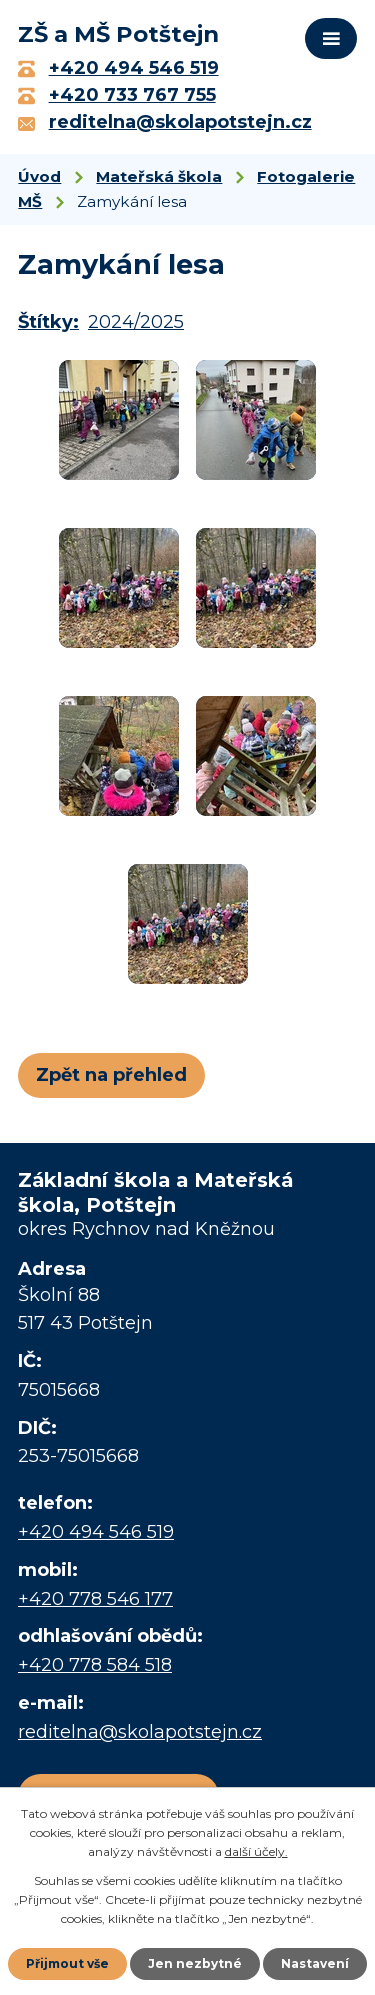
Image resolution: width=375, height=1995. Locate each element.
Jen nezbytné (195, 1963)
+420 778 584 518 (95, 1665)
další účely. (256, 1851)
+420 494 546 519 (96, 1532)
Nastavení (315, 1963)
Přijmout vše (67, 1963)
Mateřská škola (159, 176)
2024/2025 (136, 322)
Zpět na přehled (111, 1075)
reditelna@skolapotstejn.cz (140, 1732)
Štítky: (48, 322)
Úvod (39, 176)
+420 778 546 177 (95, 1599)
